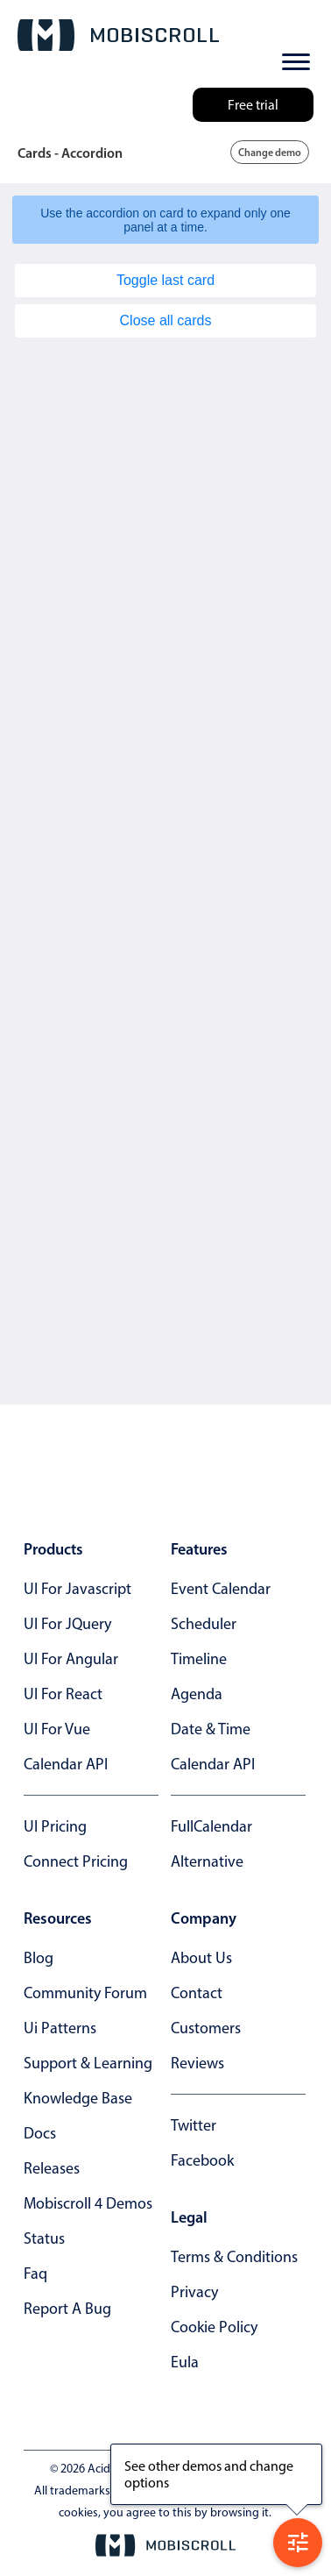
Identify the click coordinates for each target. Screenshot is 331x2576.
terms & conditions (234, 2256)
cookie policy (214, 2327)
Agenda (196, 1694)
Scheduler (203, 1623)
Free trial (253, 104)
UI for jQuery (67, 1623)
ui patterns (60, 2028)
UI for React (63, 1694)
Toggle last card (165, 280)
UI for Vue (57, 1729)
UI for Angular (71, 1659)
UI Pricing (55, 1826)
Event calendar (221, 1588)
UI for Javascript (77, 1588)
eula (185, 2362)
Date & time (210, 1729)
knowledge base (78, 2098)
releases (52, 2168)
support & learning (88, 2063)
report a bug (67, 2308)
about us (201, 1958)
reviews (197, 2063)
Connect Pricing (76, 1861)
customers (206, 2028)
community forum (85, 1993)
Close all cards (166, 320)
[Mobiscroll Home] (118, 35)
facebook (202, 2160)
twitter (193, 2125)
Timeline (199, 1659)
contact (196, 1993)
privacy (194, 2292)
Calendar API (66, 1764)
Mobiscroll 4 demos (88, 2203)
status (44, 2238)
